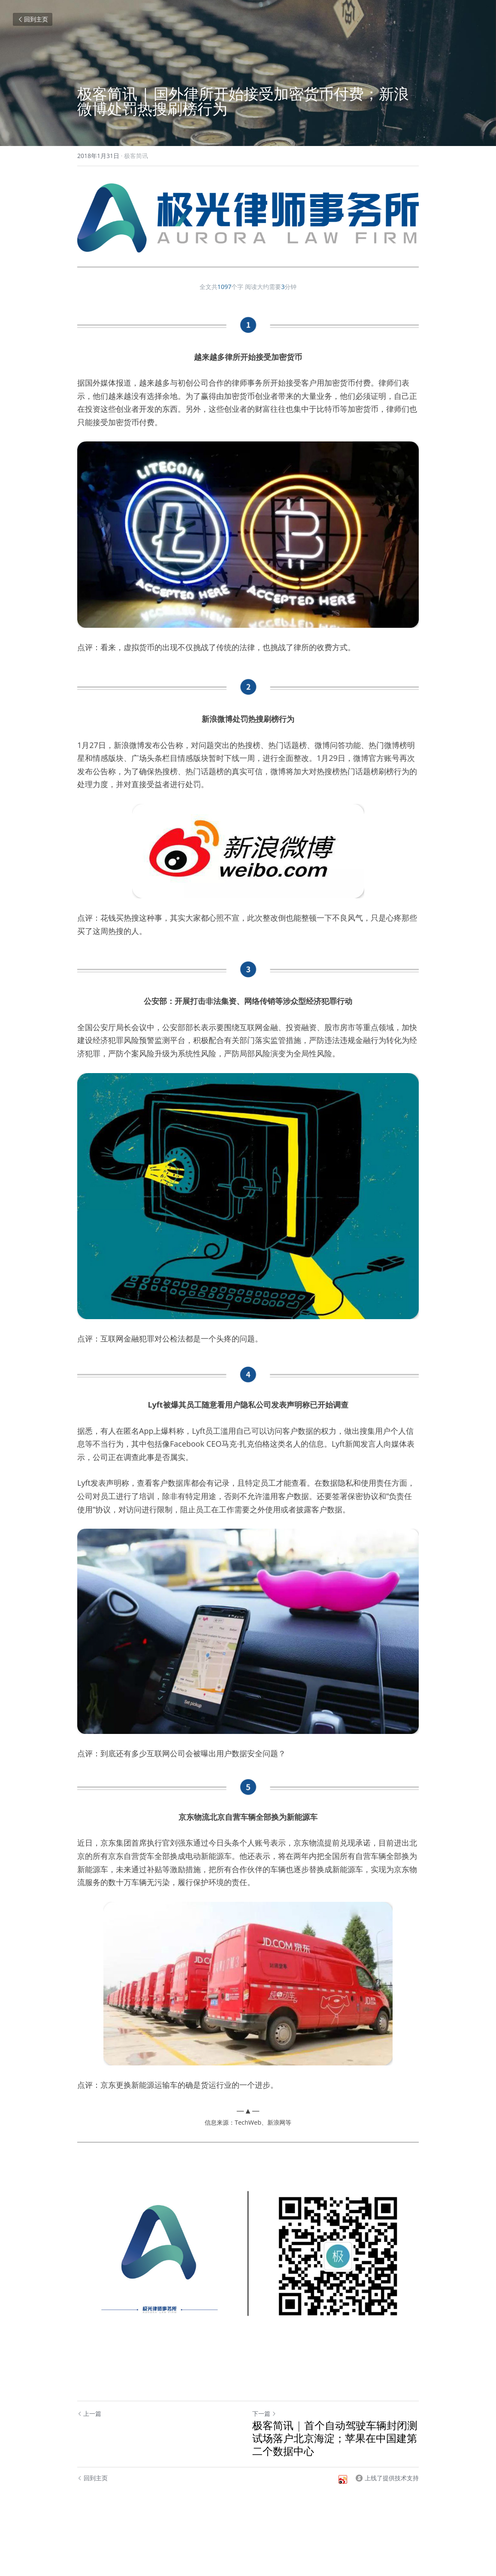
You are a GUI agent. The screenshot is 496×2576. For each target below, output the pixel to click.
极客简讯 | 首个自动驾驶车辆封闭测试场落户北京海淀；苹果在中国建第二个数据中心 (334, 2438)
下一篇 (264, 2413)
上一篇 (89, 2413)
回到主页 (32, 19)
